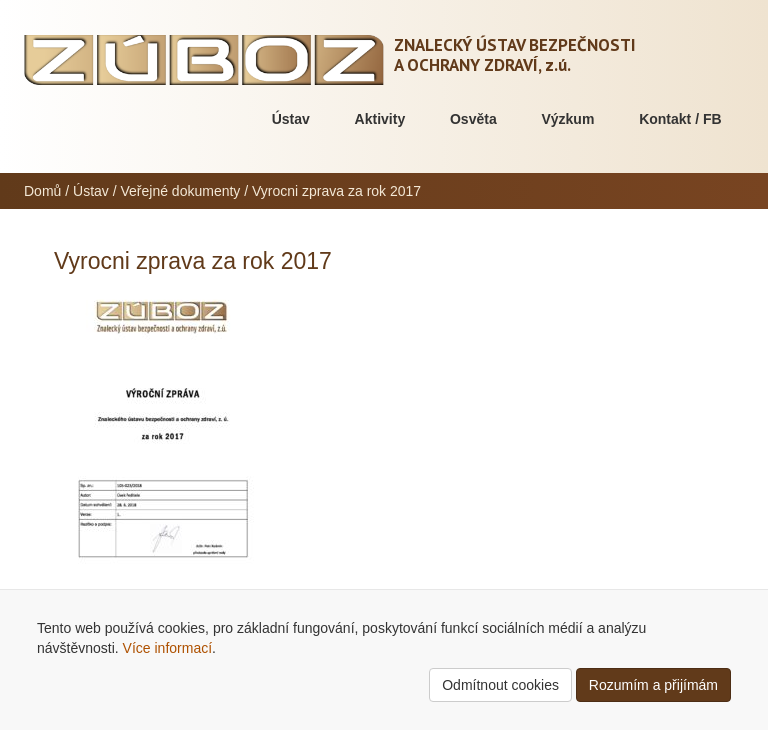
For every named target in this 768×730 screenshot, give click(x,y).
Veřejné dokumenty (181, 191)
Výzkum (567, 119)
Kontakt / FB (680, 119)
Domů (42, 191)
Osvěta (473, 119)
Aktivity (380, 119)
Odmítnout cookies (500, 685)
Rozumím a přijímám (653, 685)
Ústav (291, 119)
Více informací (167, 648)
